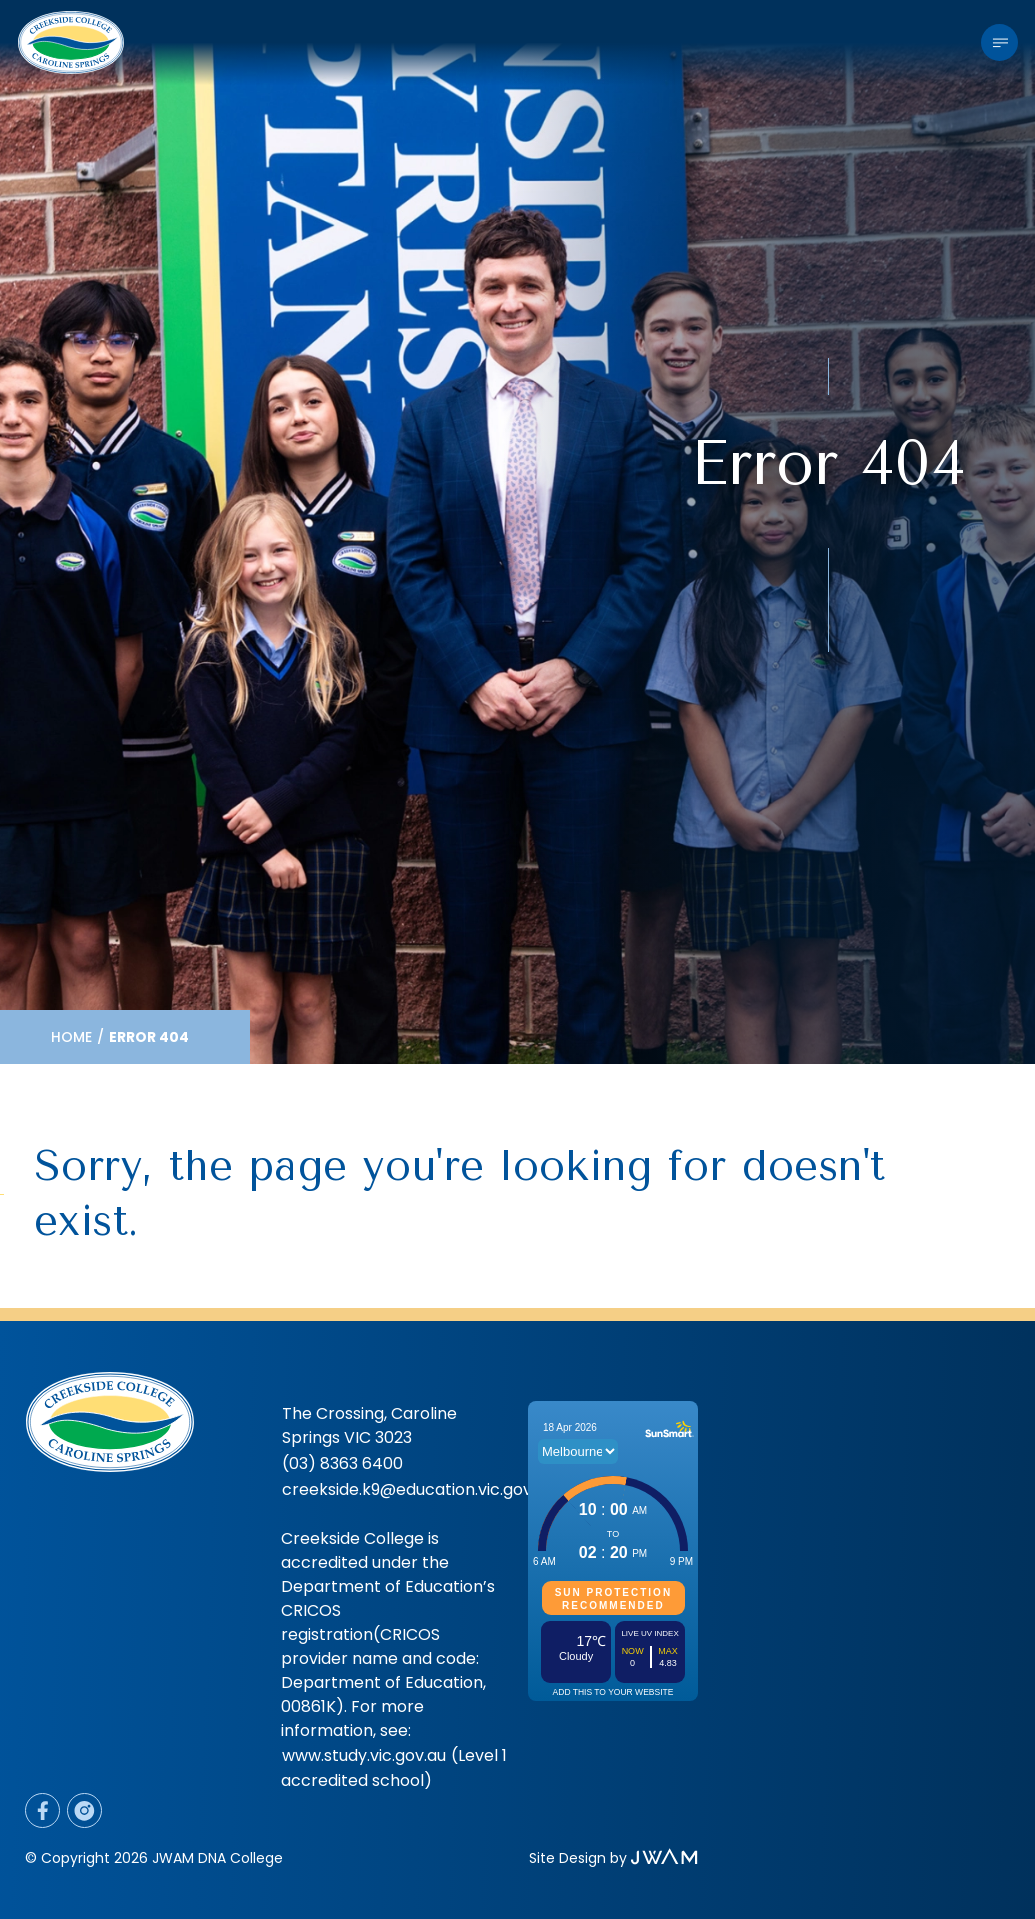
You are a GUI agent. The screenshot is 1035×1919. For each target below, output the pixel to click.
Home (71, 1037)
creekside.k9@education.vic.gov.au (418, 1489)
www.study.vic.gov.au (364, 1755)
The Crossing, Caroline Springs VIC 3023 (369, 1425)
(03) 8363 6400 (342, 1463)
